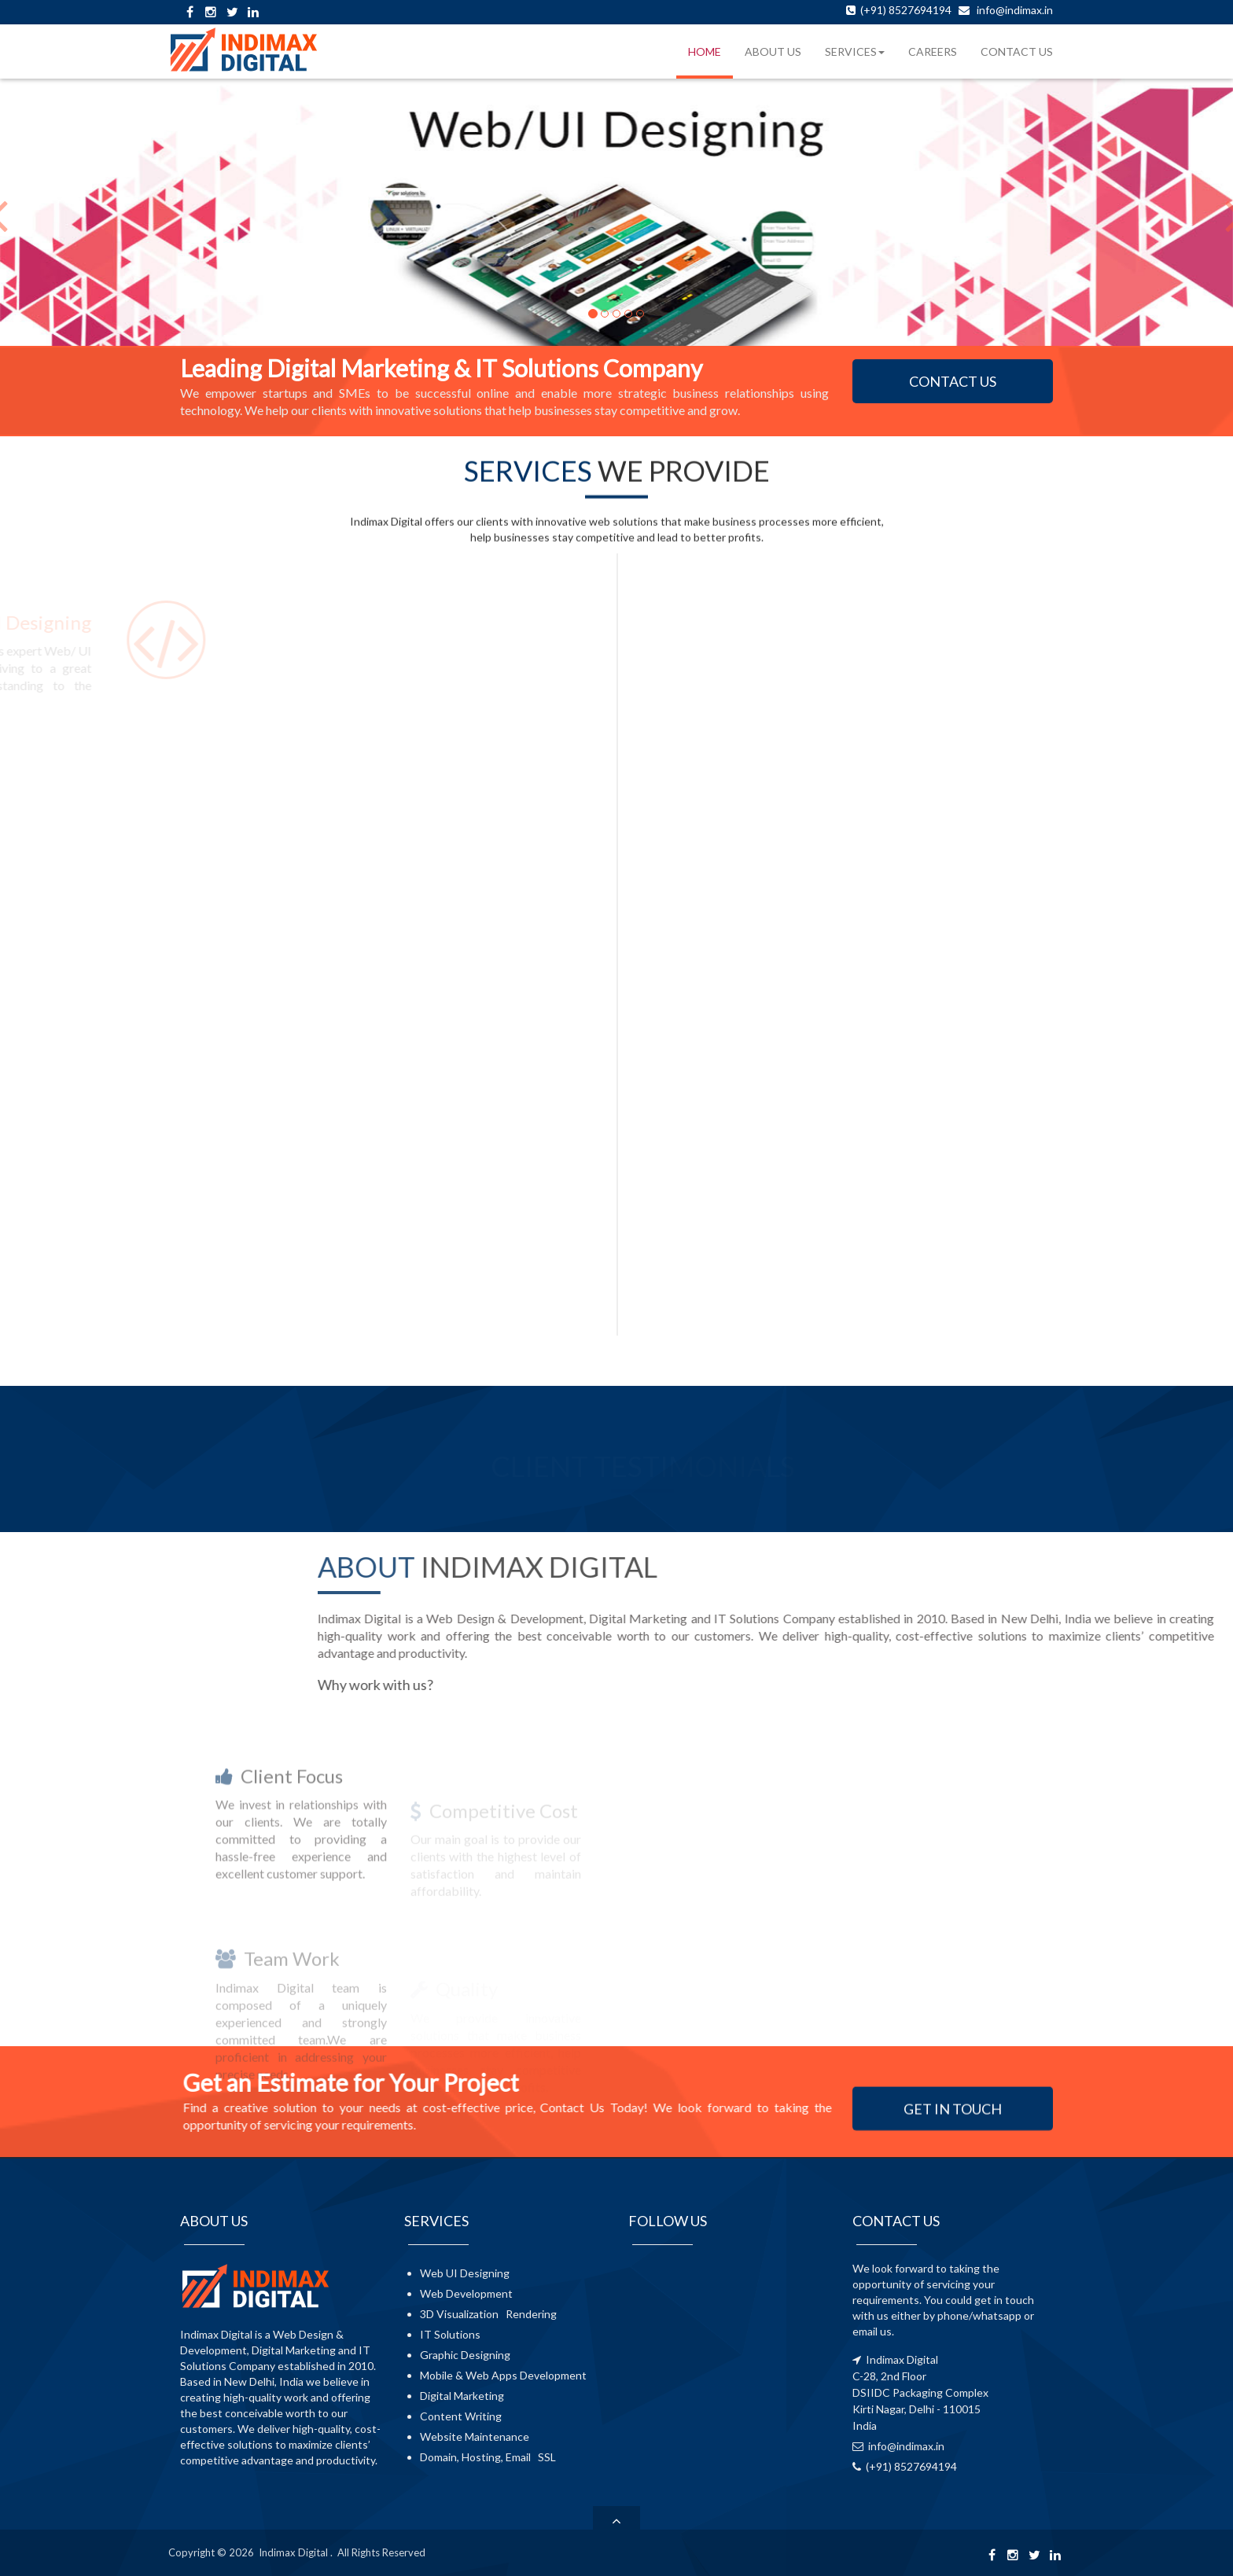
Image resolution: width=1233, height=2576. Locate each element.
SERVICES (855, 51)
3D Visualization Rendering (488, 2314)
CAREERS (932, 51)
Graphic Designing (465, 2354)
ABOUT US (773, 51)
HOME (704, 51)
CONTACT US (1017, 51)
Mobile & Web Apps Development (503, 2375)
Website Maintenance (474, 2436)
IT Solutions (450, 2334)
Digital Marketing (462, 2395)
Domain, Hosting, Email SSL (488, 2457)
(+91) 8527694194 (904, 10)
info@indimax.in (1015, 10)
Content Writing (461, 2416)
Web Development (466, 2293)
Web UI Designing (465, 2273)
